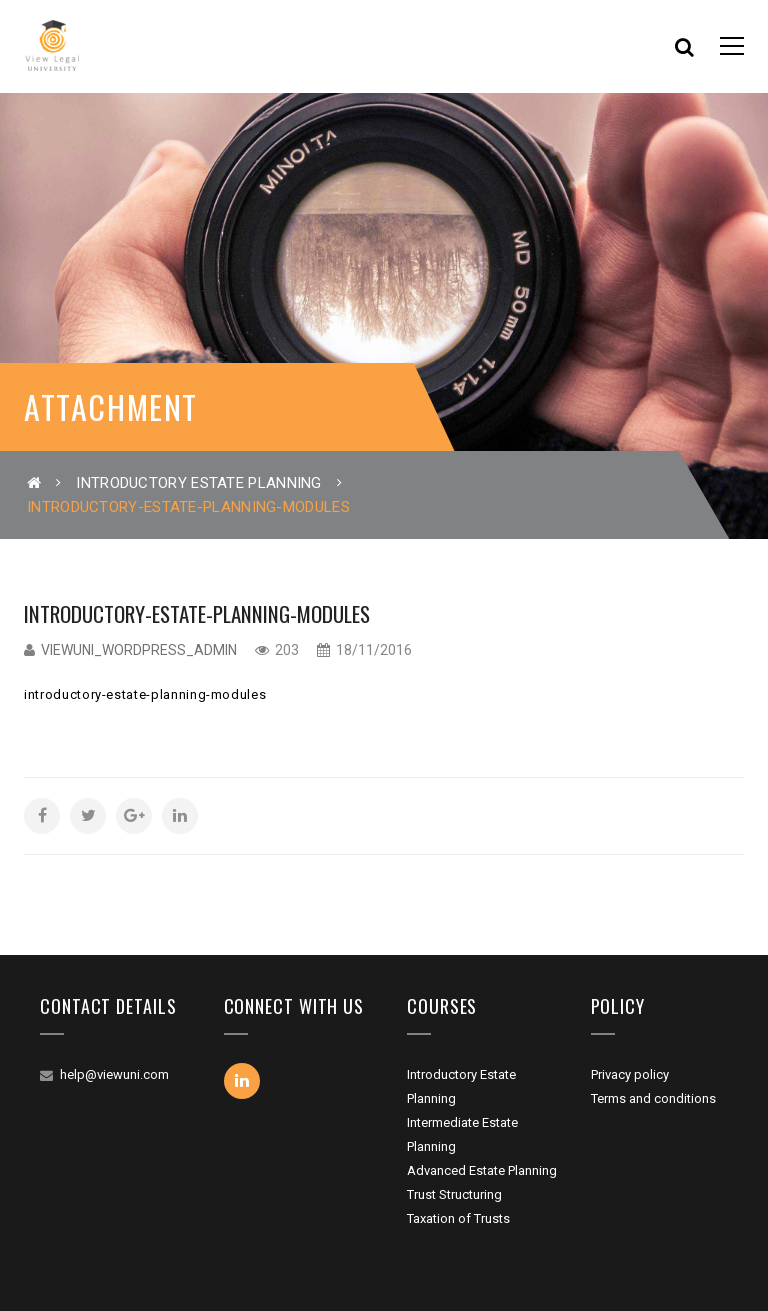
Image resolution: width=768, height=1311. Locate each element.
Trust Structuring (454, 1194)
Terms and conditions (653, 1098)
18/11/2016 (372, 650)
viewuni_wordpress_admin (139, 650)
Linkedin (242, 1081)
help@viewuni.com (114, 1074)
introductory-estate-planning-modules (145, 694)
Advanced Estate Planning (482, 1170)
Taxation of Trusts (458, 1218)
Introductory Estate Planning (198, 483)
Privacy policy (630, 1074)
